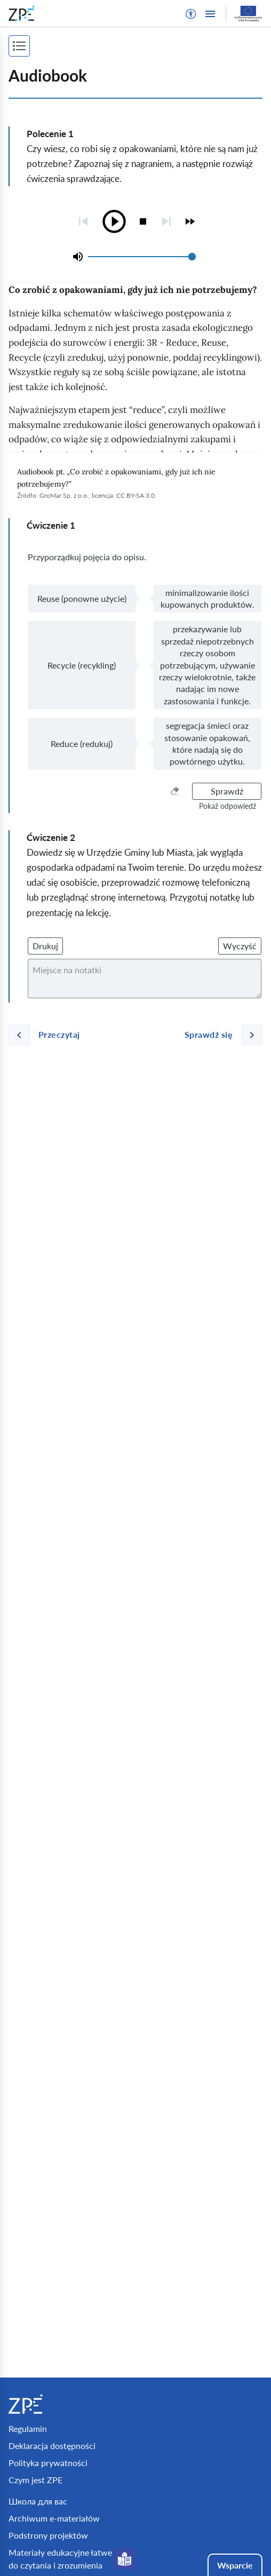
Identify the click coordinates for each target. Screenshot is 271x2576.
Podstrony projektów (48, 2535)
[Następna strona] (219, 1034)
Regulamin (28, 2428)
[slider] (192, 256)
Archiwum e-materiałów (54, 2518)
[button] (191, 13)
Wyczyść (240, 946)
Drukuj (45, 946)
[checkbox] (190, 221)
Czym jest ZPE (35, 2480)
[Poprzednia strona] (49, 1034)
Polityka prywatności (48, 2463)
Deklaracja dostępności (52, 2445)
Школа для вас (38, 2501)
